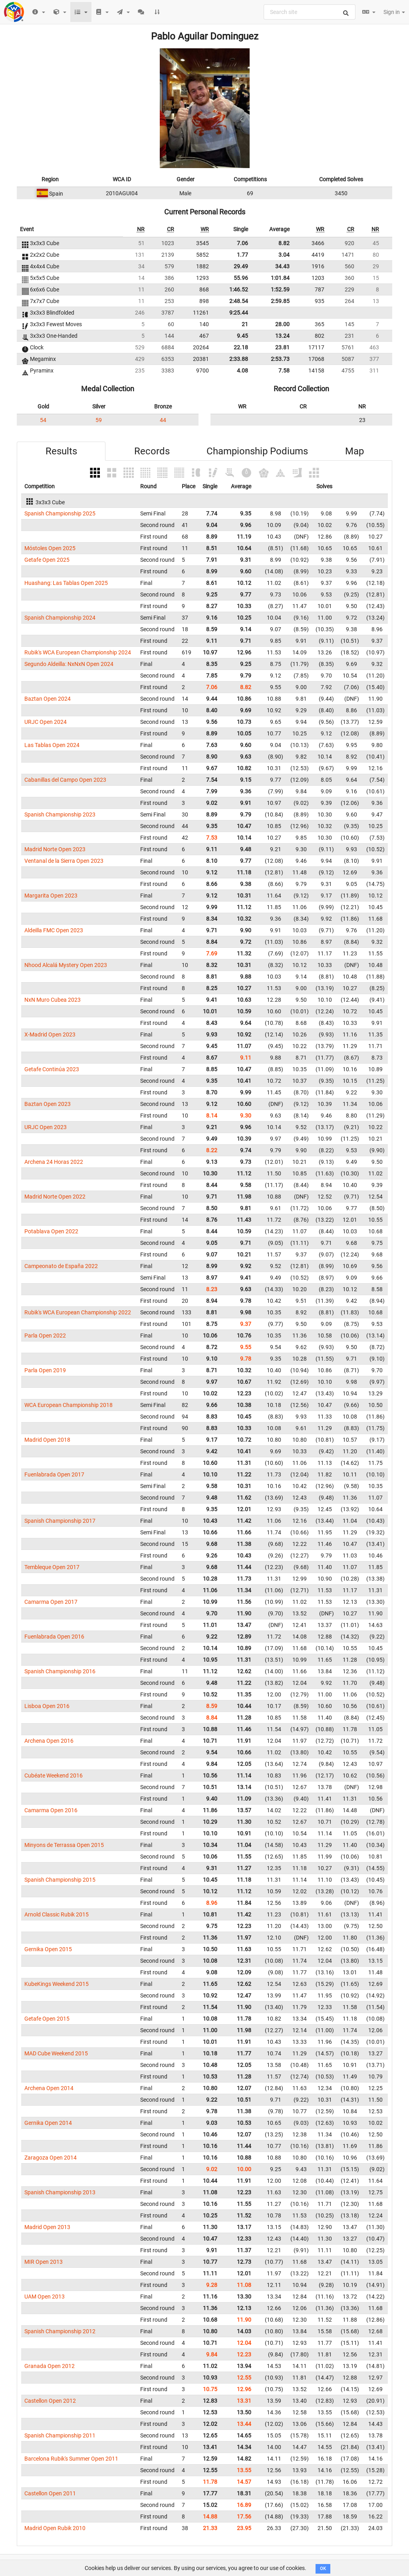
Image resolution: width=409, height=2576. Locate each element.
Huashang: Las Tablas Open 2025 (66, 583)
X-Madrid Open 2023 (49, 1034)
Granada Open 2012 (49, 2366)
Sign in (394, 12)
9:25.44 (238, 312)
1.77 (242, 255)
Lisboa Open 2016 (46, 1706)
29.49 (241, 266)
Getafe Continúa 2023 (51, 1069)
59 (98, 420)
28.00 (282, 324)
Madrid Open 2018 (47, 1440)
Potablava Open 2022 (51, 1231)
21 (245, 324)
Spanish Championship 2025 (59, 513)
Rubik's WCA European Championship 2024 (77, 652)
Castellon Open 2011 (50, 2493)
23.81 (282, 347)
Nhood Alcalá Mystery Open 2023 (65, 965)
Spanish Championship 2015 (59, 1880)
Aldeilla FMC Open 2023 (53, 930)
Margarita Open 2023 (50, 895)
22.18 (241, 347)
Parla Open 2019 (45, 1370)
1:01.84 (280, 278)
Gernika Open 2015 (48, 1949)
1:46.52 (238, 289)
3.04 (284, 255)
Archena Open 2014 (48, 2088)
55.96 (241, 278)
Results (61, 451)
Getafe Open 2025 (46, 560)
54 (43, 420)
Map (354, 451)
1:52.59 (280, 289)
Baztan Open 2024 (47, 699)
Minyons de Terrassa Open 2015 (64, 1845)
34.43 (282, 266)
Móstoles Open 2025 (49, 548)
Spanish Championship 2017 (59, 1521)
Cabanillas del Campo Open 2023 (65, 780)
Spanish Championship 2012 (59, 2331)
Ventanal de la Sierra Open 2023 (63, 861)
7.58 (284, 370)
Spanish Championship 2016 (59, 1671)
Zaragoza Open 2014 (50, 2157)
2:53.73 (280, 359)
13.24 (282, 336)
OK (323, 2568)
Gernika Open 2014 (48, 2123)
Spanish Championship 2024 (59, 617)
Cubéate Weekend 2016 (53, 1775)
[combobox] (309, 12)
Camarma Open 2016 (50, 1810)
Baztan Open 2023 (47, 1104)
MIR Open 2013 (43, 2262)
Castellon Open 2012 (50, 2401)
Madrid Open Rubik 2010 (54, 2528)
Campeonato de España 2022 (61, 1266)
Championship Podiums (257, 451)
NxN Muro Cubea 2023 (52, 1000)
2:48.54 (238, 301)
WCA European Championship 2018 (68, 1405)
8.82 (284, 243)
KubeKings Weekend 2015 (56, 1984)
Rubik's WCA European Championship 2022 (77, 1312)
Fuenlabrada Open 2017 (54, 1474)
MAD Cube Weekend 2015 (56, 2053)
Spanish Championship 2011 (59, 2435)
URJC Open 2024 (45, 722)
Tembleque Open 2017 (51, 1567)
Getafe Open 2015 (46, 2018)
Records (152, 451)
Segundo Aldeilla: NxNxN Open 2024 (68, 664)
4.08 (242, 370)
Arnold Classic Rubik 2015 (56, 1914)
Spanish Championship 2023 (59, 814)
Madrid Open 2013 (47, 2227)
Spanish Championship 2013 (59, 2192)
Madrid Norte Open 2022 (54, 1196)
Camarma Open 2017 (50, 1602)
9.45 (242, 336)
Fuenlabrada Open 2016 (54, 1636)
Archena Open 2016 (48, 1741)
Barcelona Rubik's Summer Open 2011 (71, 2458)
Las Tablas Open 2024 (51, 745)
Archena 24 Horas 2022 (53, 1162)
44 (163, 420)
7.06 (242, 243)
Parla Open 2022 (45, 1335)
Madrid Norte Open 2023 (54, 849)
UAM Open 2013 (44, 2296)
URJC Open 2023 (45, 1127)
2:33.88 (238, 359)
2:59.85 (280, 301)
